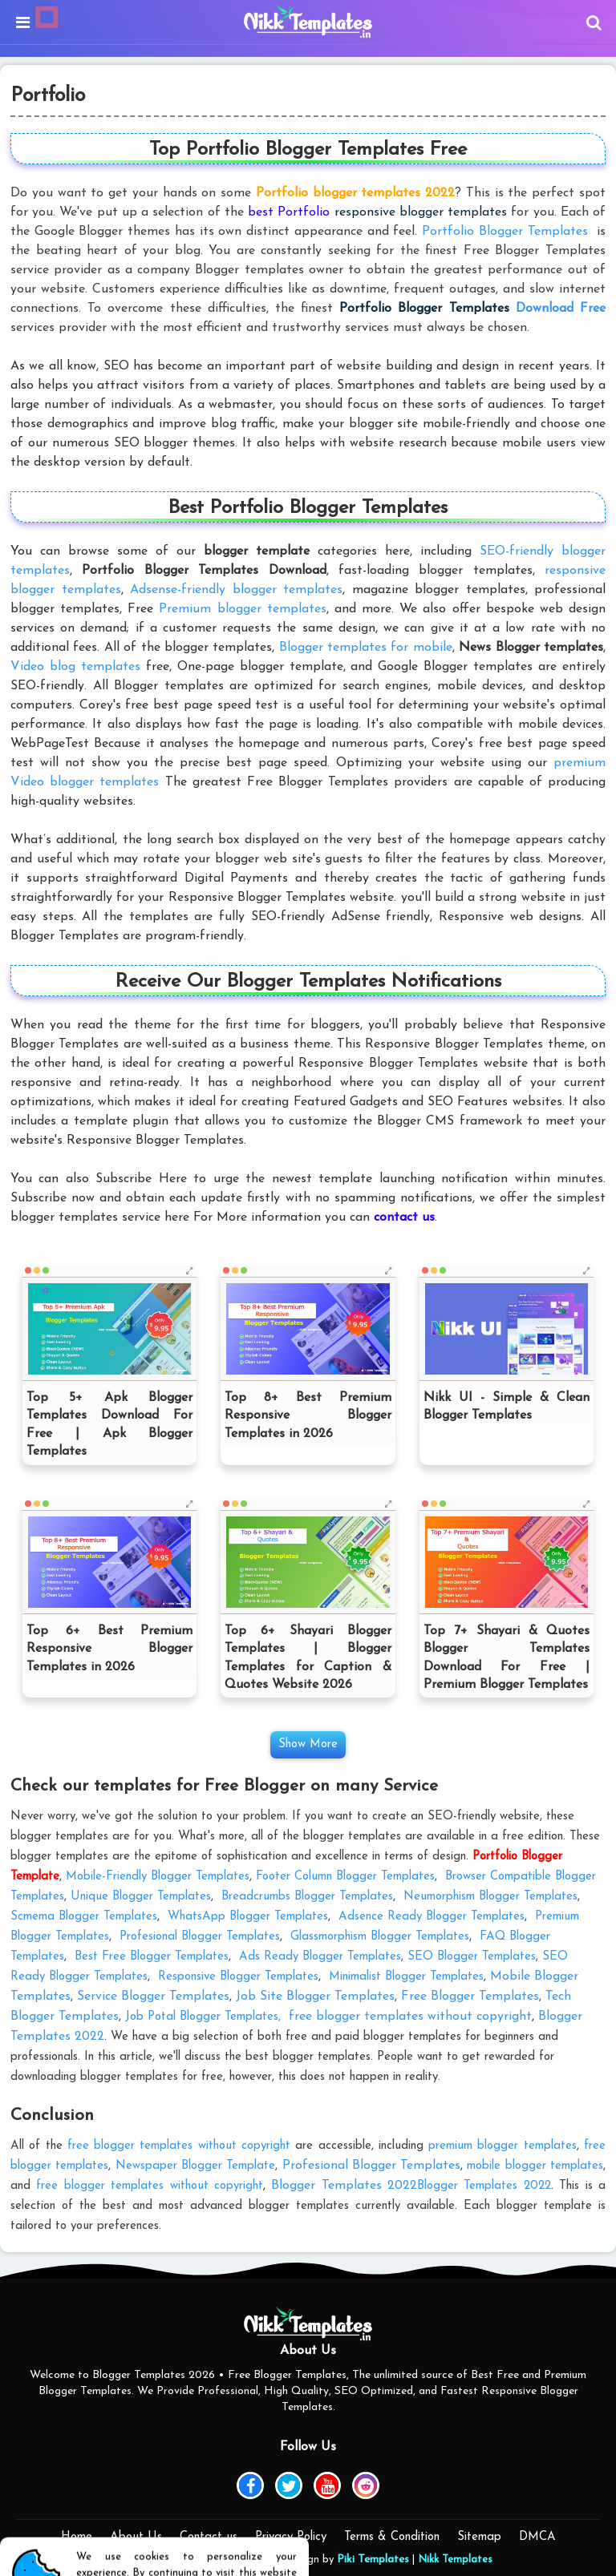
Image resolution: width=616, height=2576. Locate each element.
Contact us (208, 2537)
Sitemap (479, 2537)
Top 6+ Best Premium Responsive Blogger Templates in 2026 (109, 1649)
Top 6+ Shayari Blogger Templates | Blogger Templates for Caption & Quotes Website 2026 (308, 1658)
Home (76, 2537)
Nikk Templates (455, 2559)
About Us (136, 2537)
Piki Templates (373, 2560)
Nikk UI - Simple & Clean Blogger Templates (507, 1406)
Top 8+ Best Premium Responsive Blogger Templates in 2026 (308, 1415)
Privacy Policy (290, 2537)
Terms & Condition (392, 2537)
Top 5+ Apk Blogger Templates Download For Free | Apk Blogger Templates (109, 1424)
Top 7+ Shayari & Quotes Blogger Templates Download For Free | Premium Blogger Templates (507, 1658)
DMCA (537, 2537)
